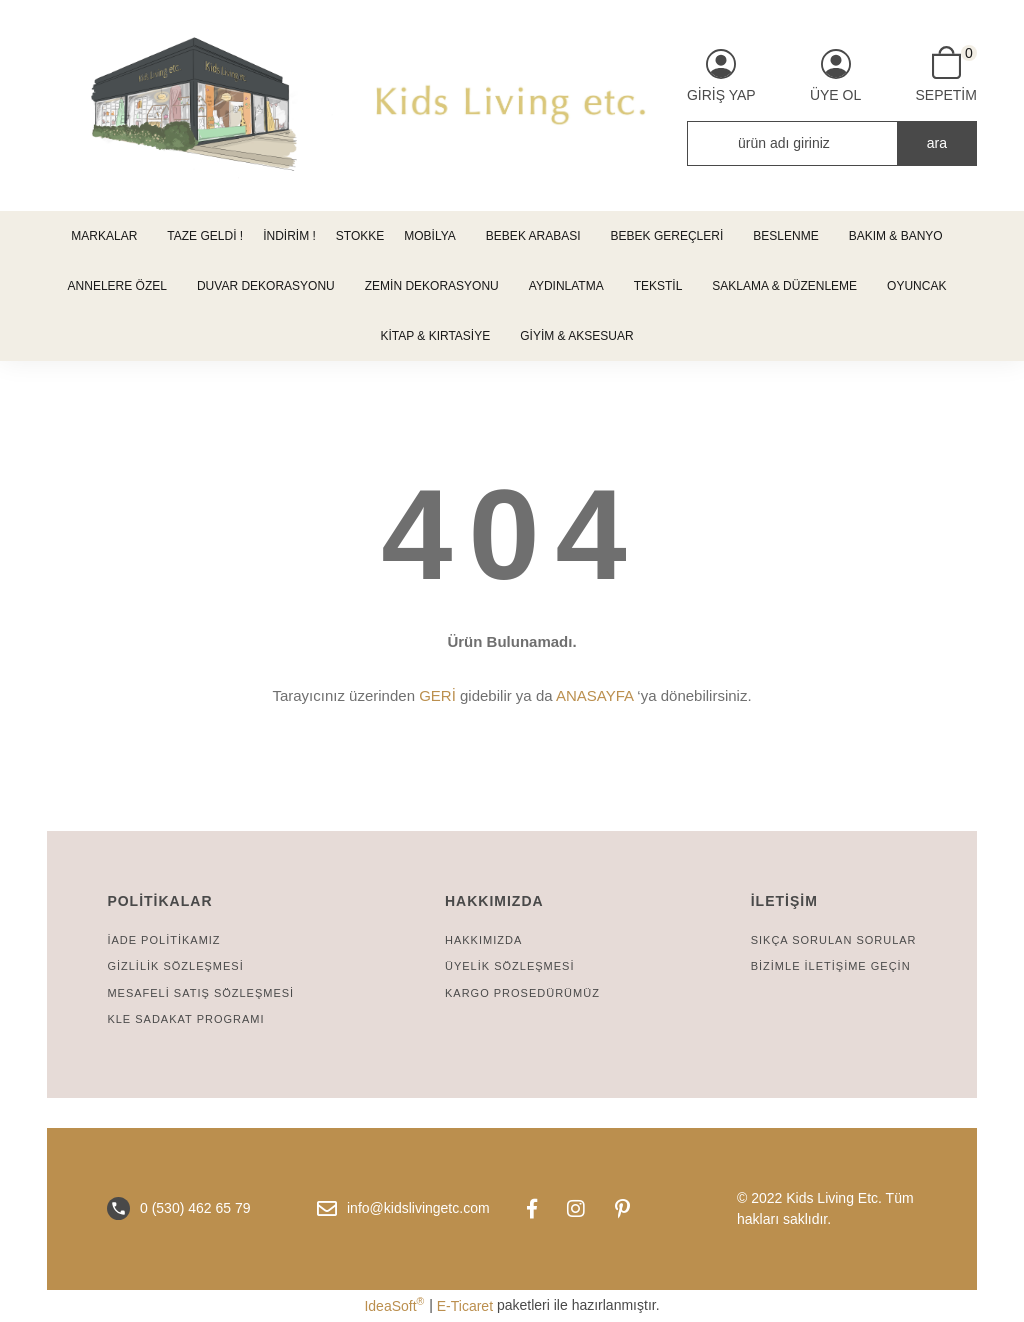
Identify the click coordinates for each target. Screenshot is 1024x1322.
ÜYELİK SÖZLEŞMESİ (509, 966)
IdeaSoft (394, 1305)
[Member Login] (721, 76)
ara (937, 143)
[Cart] (945, 75)
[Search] (832, 143)
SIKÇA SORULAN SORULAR (834, 940)
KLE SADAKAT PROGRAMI (185, 1019)
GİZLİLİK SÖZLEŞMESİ (175, 966)
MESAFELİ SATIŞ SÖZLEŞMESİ (200, 993)
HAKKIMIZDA (483, 940)
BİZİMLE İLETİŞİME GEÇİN (831, 966)
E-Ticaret (465, 1306)
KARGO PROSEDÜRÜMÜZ (522, 993)
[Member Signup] (835, 76)
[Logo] (512, 105)
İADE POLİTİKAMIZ (163, 940)
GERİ (437, 695)
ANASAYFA (594, 695)
